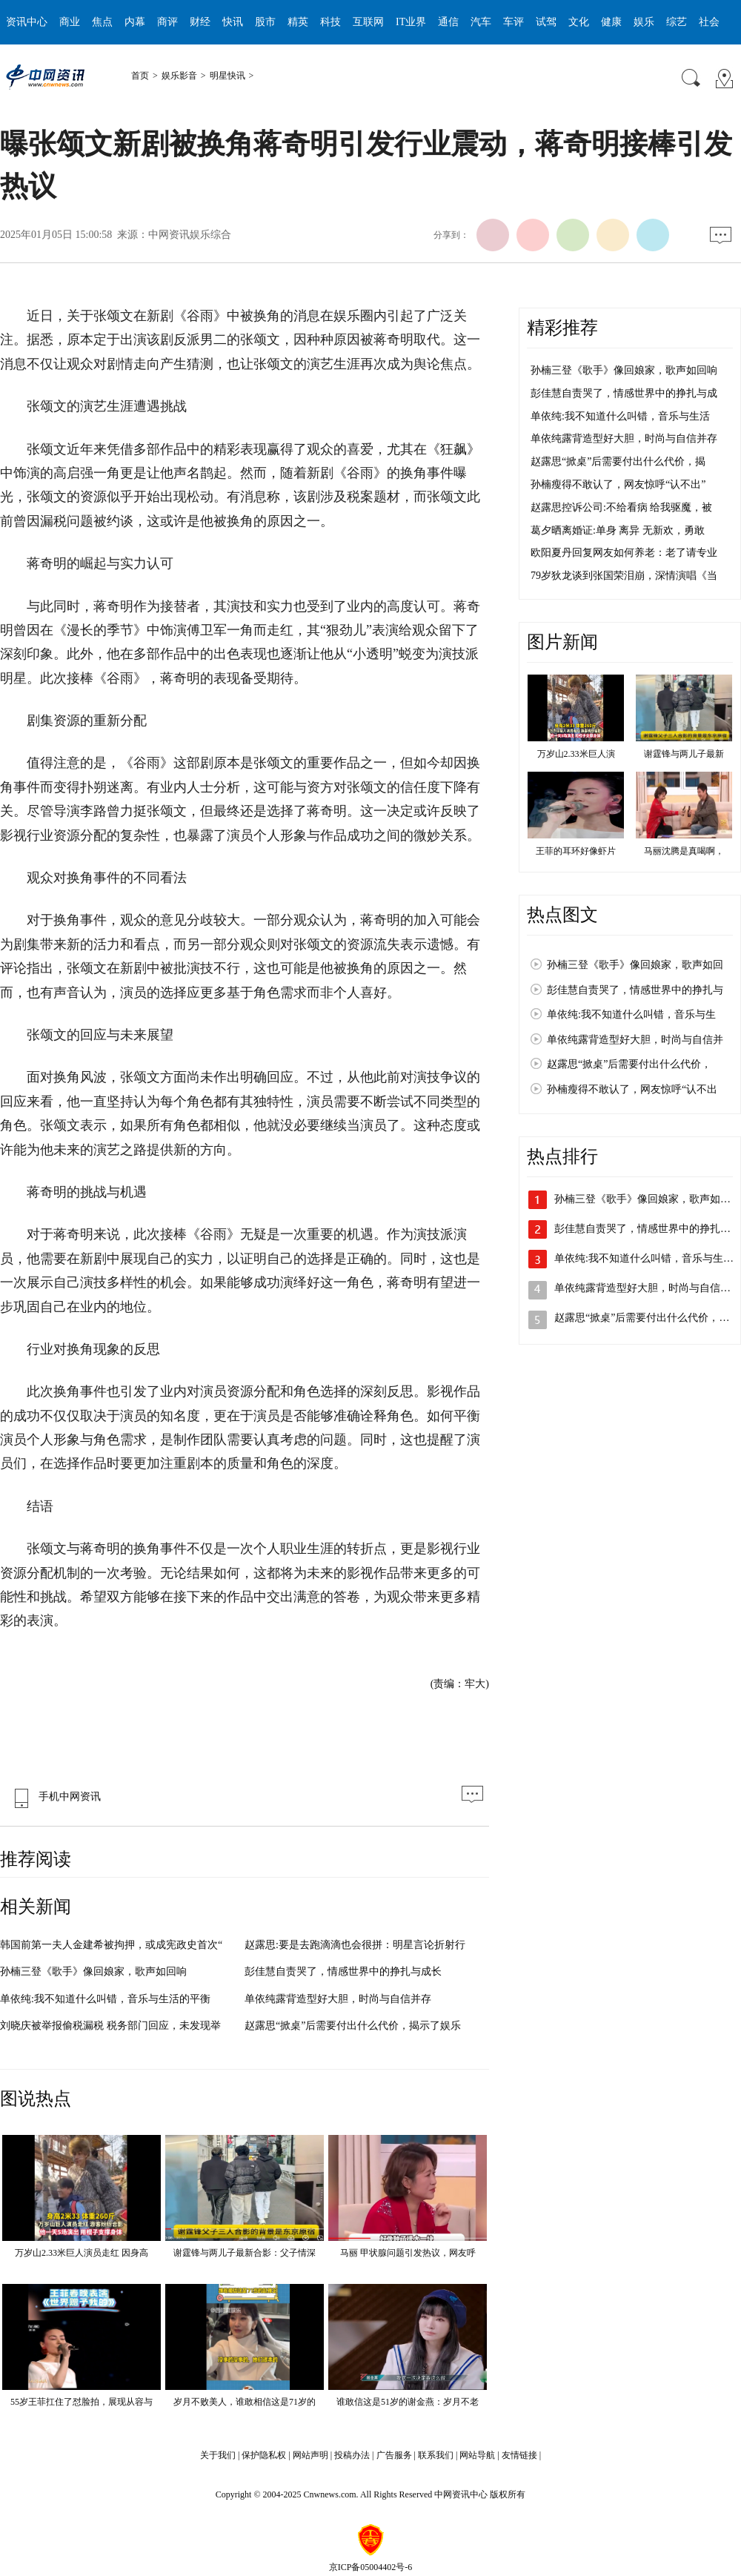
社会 (709, 21)
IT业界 (411, 21)
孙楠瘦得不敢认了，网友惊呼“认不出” (618, 484)
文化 (578, 21)
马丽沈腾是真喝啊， (684, 851)
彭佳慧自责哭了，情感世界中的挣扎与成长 (343, 1971)
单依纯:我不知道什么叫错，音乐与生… (644, 1258)
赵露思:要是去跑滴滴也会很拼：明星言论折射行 (355, 1944)
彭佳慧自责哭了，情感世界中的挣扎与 (635, 990)
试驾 (546, 21)
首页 (140, 75)
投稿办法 (352, 2455)
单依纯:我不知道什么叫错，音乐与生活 (620, 416)
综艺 (676, 21)
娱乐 (644, 21)
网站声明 (310, 2455)
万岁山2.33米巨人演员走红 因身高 (81, 2253)
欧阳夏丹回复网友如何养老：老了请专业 (624, 552)
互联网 (368, 21)
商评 (167, 21)
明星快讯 (227, 75)
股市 (265, 21)
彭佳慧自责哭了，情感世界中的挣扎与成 (624, 393)
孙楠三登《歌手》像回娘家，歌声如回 (635, 964)
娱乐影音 (179, 75)
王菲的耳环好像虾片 (576, 851)
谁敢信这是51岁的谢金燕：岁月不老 (407, 2402)
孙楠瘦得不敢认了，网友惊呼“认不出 (632, 1089)
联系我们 (435, 2455)
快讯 (232, 21)
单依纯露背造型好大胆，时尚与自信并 (635, 1039)
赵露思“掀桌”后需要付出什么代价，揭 (618, 461)
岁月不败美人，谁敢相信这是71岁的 (244, 2402)
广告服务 (394, 2455)
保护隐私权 (264, 2455)
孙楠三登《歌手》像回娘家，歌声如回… (647, 1199)
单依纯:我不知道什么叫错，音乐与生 (631, 1014)
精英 (298, 21)
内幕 (134, 21)
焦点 (102, 21)
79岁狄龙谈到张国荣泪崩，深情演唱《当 (624, 575)
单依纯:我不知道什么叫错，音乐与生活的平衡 (105, 1998)
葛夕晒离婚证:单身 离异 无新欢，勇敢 (618, 530)
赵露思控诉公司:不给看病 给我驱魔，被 (621, 507)
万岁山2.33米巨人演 (576, 754)
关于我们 (218, 2455)
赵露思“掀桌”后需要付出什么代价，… (641, 1317)
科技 (330, 21)
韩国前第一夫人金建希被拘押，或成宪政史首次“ (111, 1944)
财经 (200, 21)
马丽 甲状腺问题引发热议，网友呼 (408, 2253)
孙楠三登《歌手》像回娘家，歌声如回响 (93, 1971)
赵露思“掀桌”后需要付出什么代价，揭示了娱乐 (353, 2025)
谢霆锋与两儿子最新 (684, 754)
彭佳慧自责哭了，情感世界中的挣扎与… (647, 1228)
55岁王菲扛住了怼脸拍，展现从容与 (81, 2402)
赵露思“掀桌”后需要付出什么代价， (629, 1064)
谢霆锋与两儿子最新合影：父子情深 (244, 2253)
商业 (69, 21)
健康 (611, 21)
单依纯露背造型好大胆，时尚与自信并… (647, 1288)
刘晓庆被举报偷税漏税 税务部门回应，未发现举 (110, 2025)
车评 (513, 21)
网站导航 (477, 2455)
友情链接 (519, 2455)
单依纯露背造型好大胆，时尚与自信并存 (338, 1998)
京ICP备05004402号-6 (371, 2567)
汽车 (481, 21)
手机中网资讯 (54, 1796)
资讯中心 (26, 21)
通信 (448, 21)
